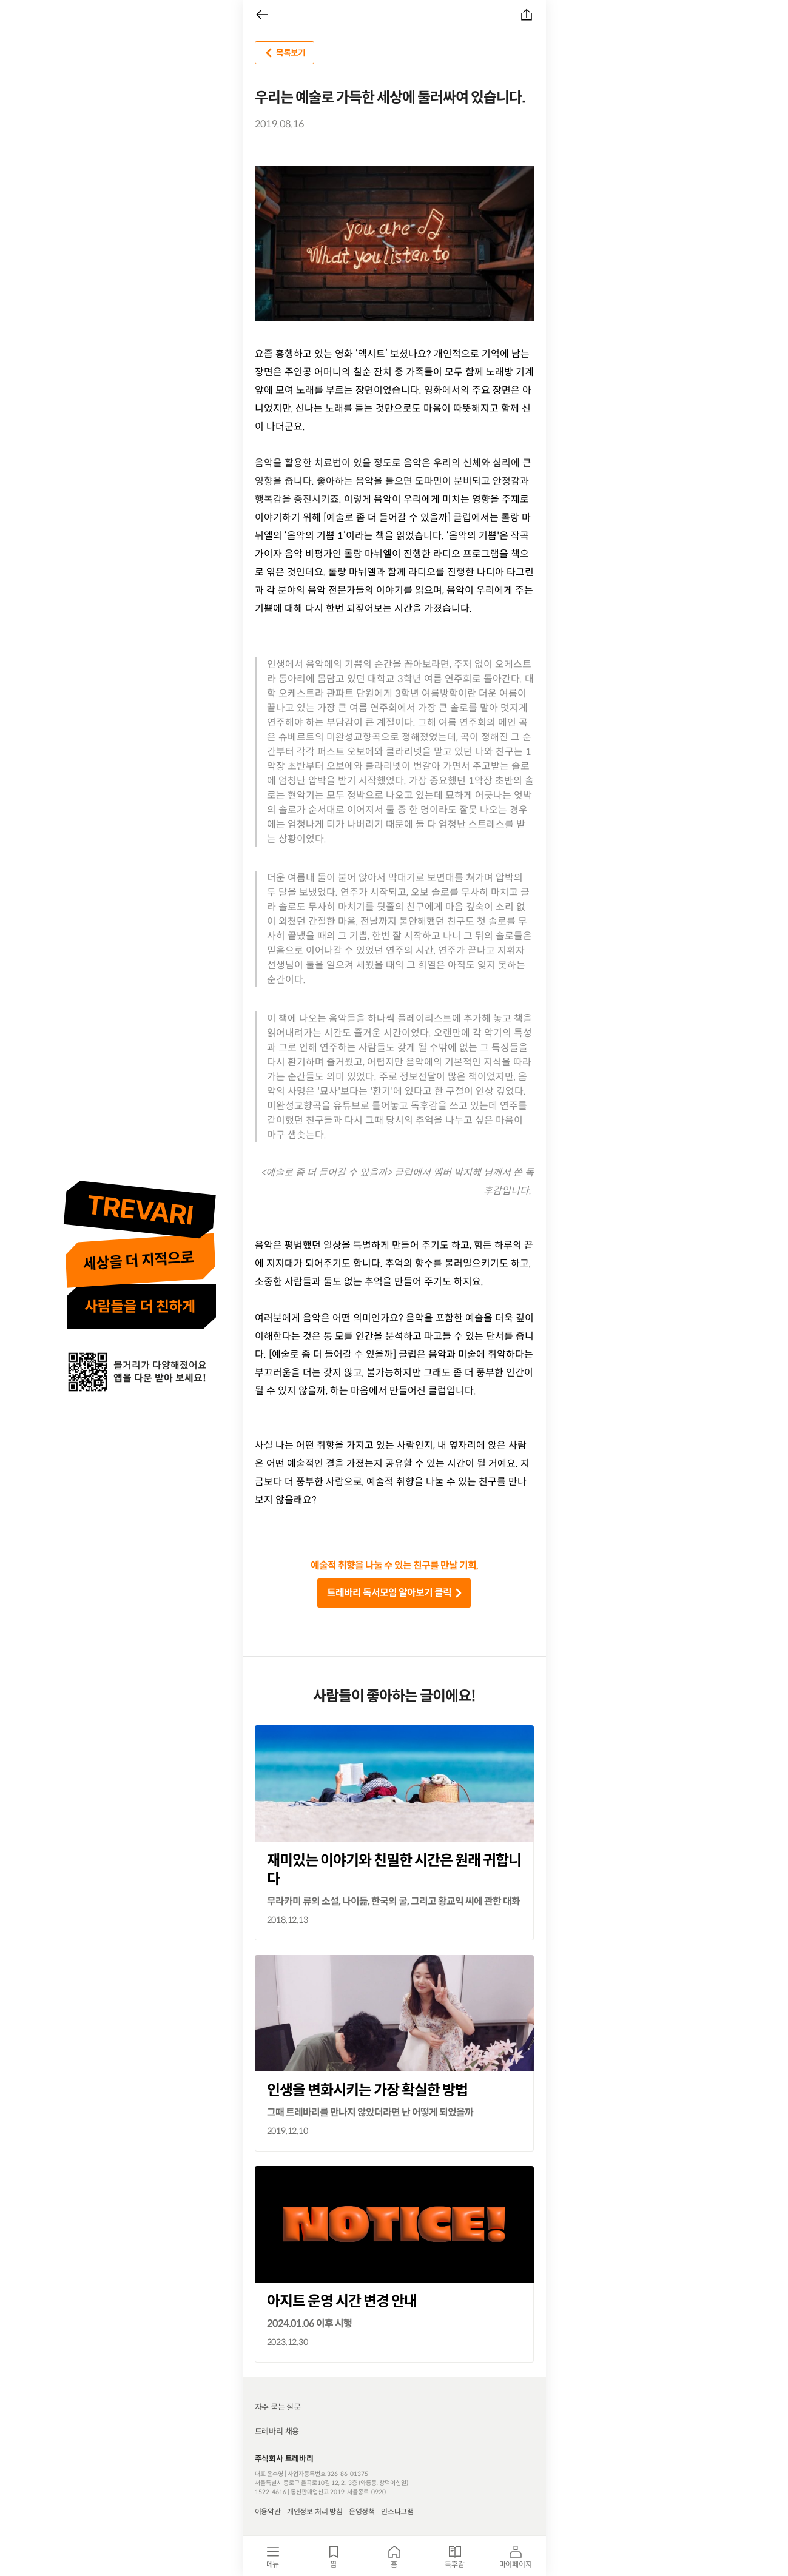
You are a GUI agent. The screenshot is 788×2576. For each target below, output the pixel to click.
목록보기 (283, 52)
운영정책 (362, 2511)
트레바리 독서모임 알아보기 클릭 (396, 1593)
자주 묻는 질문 (278, 2407)
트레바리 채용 (277, 2431)
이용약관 (268, 2511)
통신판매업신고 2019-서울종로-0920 (338, 2492)
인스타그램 (397, 2511)
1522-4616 (270, 2492)
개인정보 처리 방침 (315, 2511)
